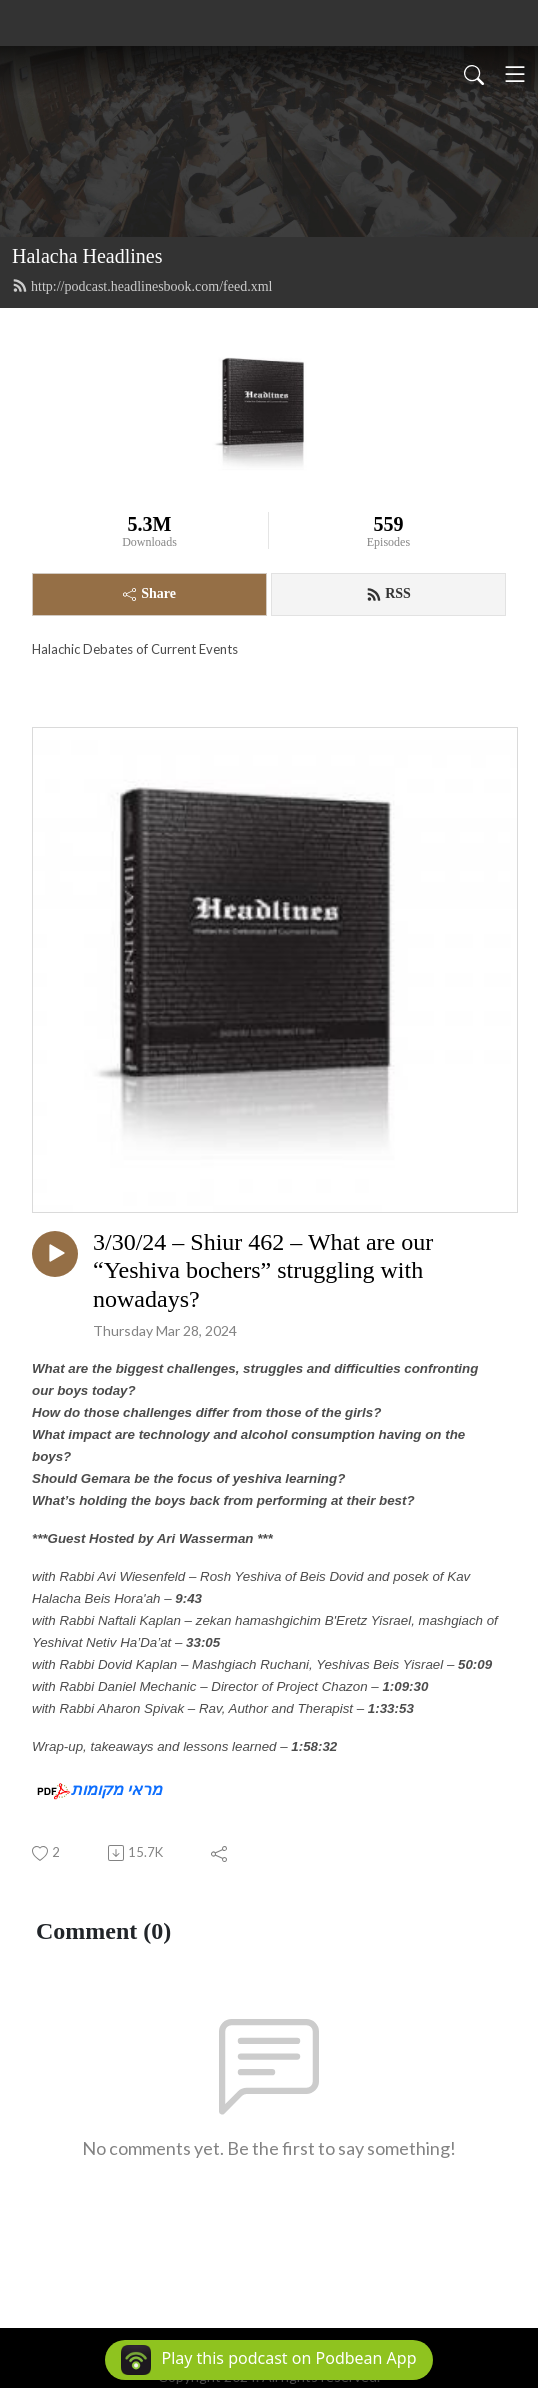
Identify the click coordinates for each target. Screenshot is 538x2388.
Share (149, 593)
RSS (388, 594)
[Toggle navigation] (515, 74)
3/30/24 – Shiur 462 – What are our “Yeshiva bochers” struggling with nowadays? (263, 1271)
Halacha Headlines (87, 256)
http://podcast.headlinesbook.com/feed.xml (142, 286)
